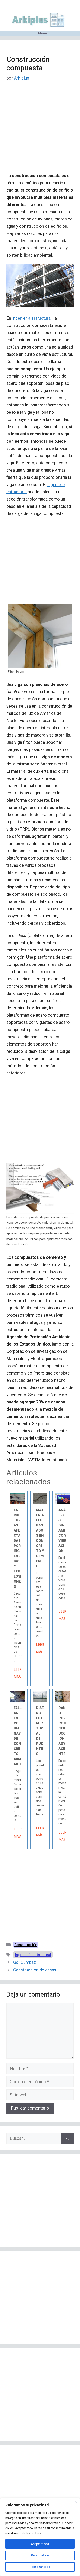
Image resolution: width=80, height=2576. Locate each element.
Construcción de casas (34, 1969)
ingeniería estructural (32, 318)
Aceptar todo (40, 2544)
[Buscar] (67, 2138)
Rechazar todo (40, 2567)
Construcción (25, 1944)
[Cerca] (75, 2501)
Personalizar (40, 2555)
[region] (40, 2537)
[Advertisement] (40, 130)
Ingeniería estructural (33, 1954)
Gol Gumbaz (24, 1962)
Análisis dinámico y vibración (62, 1530)
